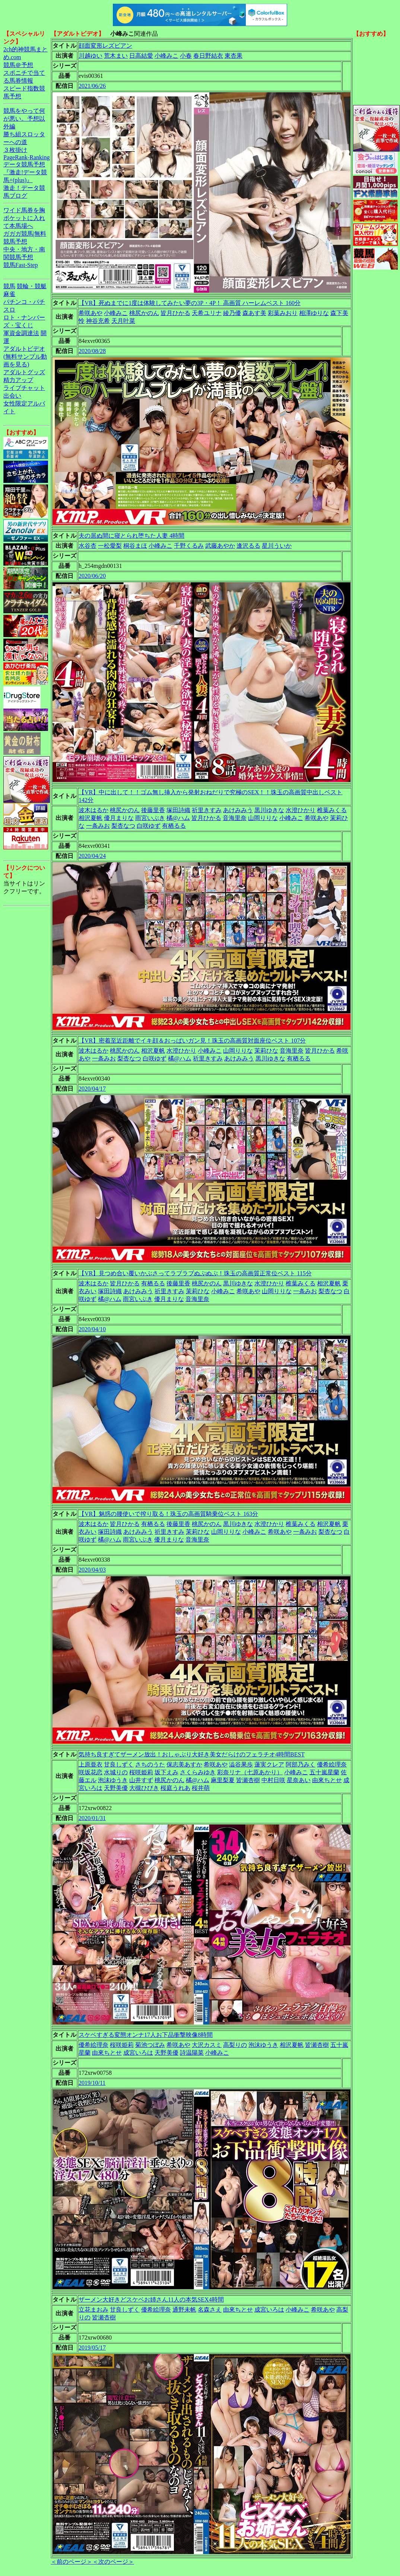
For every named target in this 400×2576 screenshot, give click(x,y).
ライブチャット (24, 388)
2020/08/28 (92, 351)
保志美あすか (184, 1764)
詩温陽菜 (192, 2052)
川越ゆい (90, 56)
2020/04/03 (92, 1570)
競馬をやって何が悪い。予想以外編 (24, 119)
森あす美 (254, 313)
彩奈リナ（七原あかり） (250, 1772)
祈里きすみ (207, 810)
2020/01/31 (92, 1818)
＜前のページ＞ (71, 2561)
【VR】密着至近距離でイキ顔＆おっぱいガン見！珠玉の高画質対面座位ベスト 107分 (192, 1040)
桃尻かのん (144, 313)
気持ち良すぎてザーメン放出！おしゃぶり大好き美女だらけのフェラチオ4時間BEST (192, 1754)
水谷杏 (87, 546)
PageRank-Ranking (26, 157)
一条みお (98, 826)
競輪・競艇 (32, 286)
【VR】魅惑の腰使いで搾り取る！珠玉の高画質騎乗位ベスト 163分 (168, 1514)
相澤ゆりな (314, 313)
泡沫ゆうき (113, 1780)
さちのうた (150, 1764)
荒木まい (116, 56)
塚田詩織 (178, 810)
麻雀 (9, 294)
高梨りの (235, 2045)
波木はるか (93, 810)
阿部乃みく (300, 1764)
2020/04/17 (92, 1088)
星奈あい (299, 1780)
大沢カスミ (207, 2045)
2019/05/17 (92, 2347)
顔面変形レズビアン (105, 45)
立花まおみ (93, 2309)
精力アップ (18, 380)
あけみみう (238, 810)
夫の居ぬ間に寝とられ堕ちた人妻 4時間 (131, 535)
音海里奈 (235, 818)
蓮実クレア (269, 1764)
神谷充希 (98, 321)
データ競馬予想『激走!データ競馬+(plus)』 (25, 172)
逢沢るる (248, 546)
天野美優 (116, 1788)
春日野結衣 (208, 56)
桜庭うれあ (175, 1788)
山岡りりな (263, 818)
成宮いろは (138, 2052)
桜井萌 (201, 1788)
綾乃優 (232, 313)
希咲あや (90, 313)
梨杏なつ (123, 826)
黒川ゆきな (269, 810)
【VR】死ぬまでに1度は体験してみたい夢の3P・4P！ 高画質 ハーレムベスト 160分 (190, 303)
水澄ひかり (300, 810)
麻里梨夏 (223, 1780)
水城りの (116, 1772)
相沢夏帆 (90, 818)
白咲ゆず (149, 826)
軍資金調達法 (21, 333)
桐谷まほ (135, 546)
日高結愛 (141, 56)
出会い (12, 395)
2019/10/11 (92, 2083)
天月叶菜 (123, 321)
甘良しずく (119, 1764)
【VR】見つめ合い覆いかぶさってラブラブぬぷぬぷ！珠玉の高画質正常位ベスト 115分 (195, 1273)
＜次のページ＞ (113, 2561)
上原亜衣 (90, 1764)
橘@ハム (178, 818)
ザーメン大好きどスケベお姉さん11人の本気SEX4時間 (151, 2299)
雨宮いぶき (150, 818)
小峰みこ (166, 56)
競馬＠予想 (18, 65)
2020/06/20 (92, 576)
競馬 (9, 286)
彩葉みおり (283, 313)
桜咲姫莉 (141, 1772)
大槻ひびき (144, 1788)
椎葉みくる (332, 810)
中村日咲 (273, 1780)
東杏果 (233, 56)
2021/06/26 (92, 86)
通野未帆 (184, 2309)
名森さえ (210, 2309)
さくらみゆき (198, 1772)
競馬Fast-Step (20, 265)
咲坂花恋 (90, 1772)
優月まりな (119, 818)
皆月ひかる (175, 313)
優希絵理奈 (332, 1764)
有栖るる (174, 826)
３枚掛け (15, 150)
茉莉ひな (266, 1050)
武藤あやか (220, 546)
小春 (186, 56)
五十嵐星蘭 (324, 1772)
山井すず (141, 1780)
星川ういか (277, 546)
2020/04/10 (92, 1329)
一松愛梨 (110, 546)
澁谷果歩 (241, 1764)
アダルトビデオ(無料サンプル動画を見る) (25, 357)
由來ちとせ (327, 1780)
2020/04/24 (92, 856)
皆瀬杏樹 (248, 1780)
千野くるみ (189, 546)
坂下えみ (166, 1772)
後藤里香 (153, 810)
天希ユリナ (207, 313)
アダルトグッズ (24, 372)
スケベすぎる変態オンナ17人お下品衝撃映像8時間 (146, 2035)
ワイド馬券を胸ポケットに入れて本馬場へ (24, 218)
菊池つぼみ (150, 2045)
